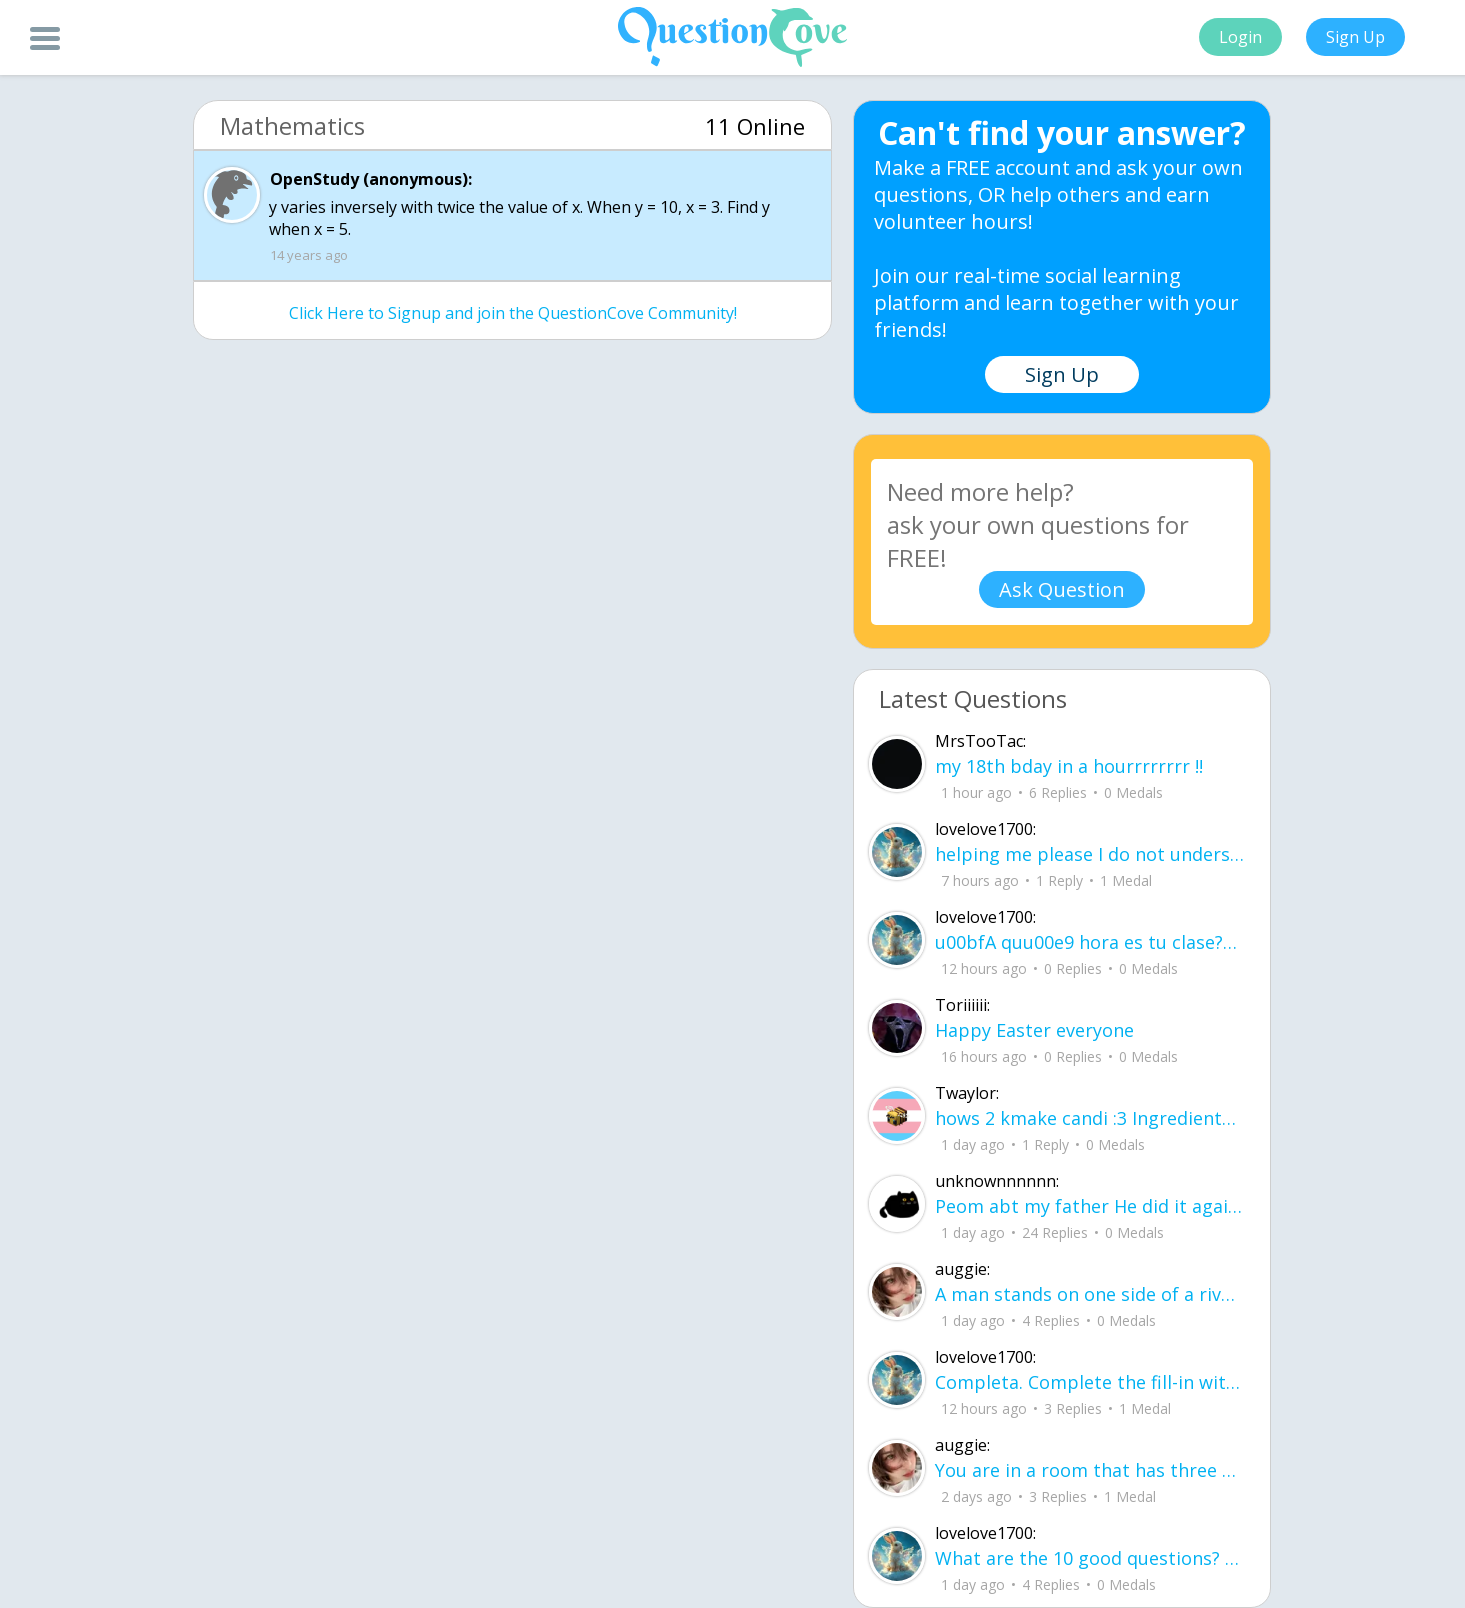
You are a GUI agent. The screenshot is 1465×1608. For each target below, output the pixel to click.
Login (1240, 37)
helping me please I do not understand (1090, 854)
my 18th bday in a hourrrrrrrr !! (1069, 766)
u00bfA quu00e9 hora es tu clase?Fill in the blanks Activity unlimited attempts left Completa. (1090, 942)
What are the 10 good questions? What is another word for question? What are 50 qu (1090, 1558)
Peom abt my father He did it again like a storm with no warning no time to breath (1090, 1206)
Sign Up (1355, 37)
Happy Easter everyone (1034, 1030)
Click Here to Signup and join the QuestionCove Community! (513, 313)
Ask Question (1062, 589)
